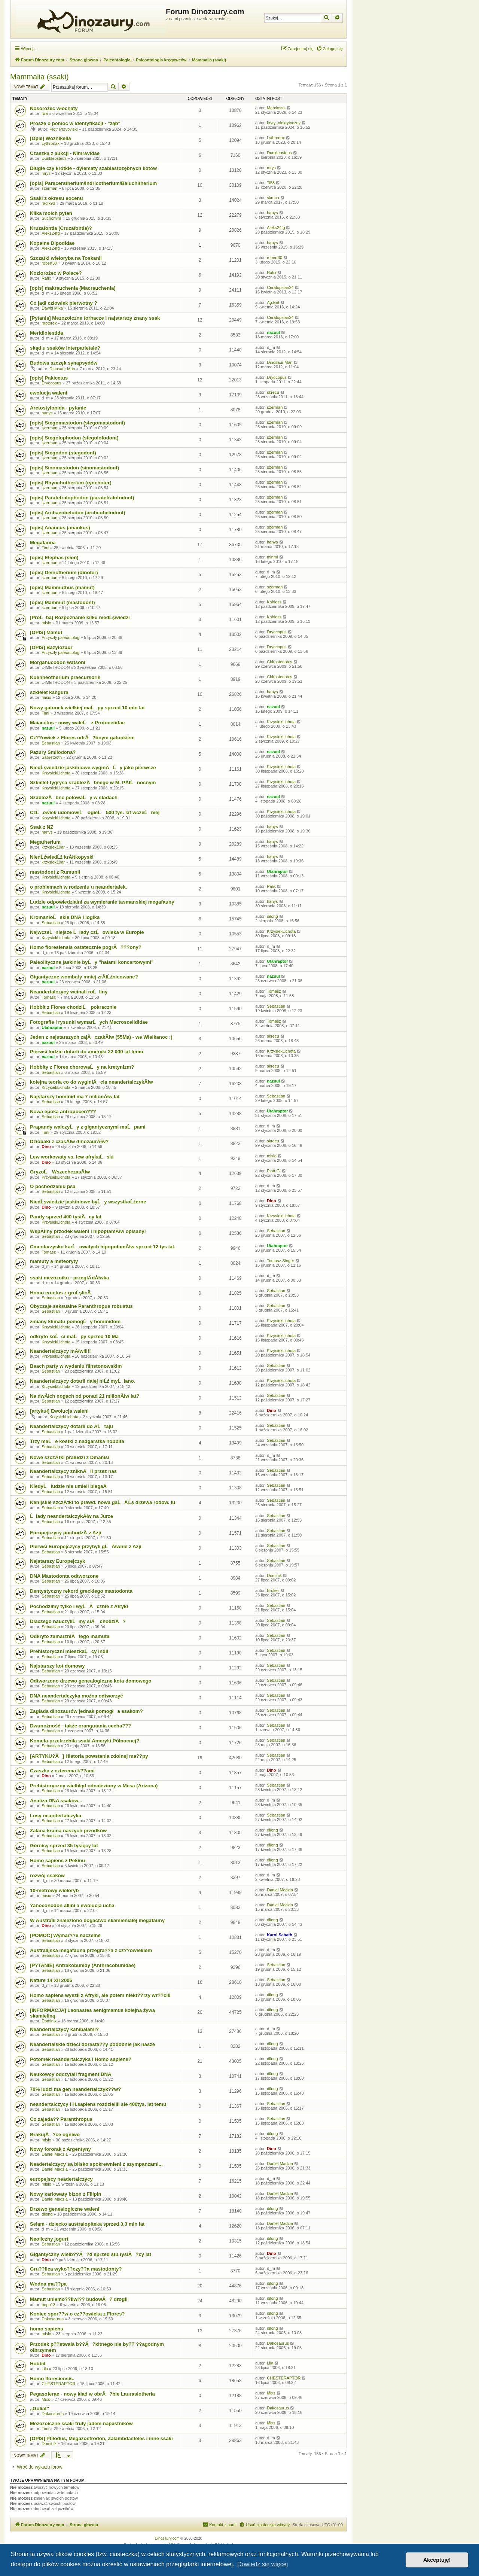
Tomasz (49, 997)
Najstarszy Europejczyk (57, 1561)
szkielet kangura (49, 692)
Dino (46, 1146)
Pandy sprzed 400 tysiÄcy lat (65, 1217)
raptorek (49, 323)
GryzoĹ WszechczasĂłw (60, 1172)
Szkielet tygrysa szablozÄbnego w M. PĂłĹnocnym (93, 782)
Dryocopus (51, 383)
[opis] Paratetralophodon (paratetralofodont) (82, 497)
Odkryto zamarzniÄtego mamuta (69, 1636)
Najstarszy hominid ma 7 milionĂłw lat (75, 1096)
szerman (49, 188)
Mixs (46, 2399)
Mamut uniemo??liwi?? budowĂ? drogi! (79, 2299)
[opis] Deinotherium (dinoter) (64, 572)
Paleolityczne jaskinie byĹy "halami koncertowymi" (91, 962)
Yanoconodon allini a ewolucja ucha (72, 1905)
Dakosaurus (53, 2319)
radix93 (48, 203)
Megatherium (45, 842)
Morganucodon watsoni (57, 662)
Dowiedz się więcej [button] (262, 2564)
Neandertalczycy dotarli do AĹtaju (71, 1426)
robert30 (49, 263)
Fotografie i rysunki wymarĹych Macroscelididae (89, 1022)
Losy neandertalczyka (55, 1815)
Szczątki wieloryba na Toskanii (66, 258)
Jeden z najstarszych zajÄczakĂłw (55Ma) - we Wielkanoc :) (101, 1037)
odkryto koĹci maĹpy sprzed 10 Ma (74, 1336)
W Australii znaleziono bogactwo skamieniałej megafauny (97, 1920)
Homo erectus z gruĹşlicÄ (60, 1292)
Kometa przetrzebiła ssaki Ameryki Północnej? (84, 1741)
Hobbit (38, 2363)
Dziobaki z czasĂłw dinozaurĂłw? (69, 1141)
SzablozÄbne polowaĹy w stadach (74, 797)
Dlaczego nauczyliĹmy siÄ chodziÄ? (78, 1621)
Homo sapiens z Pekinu (57, 1860)
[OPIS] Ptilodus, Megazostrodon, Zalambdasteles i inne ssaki (101, 2438)
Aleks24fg (51, 233)
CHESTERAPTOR (58, 2383)
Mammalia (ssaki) (39, 77)
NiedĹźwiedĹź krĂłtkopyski (62, 857)
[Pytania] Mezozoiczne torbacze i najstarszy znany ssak (95, 318)
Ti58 (271, 182)
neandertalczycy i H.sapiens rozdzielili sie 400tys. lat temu (98, 2104)
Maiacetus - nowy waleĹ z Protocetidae (77, 722)
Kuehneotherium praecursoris (65, 677)
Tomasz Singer (280, 1260)
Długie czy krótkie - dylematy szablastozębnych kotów (93, 168)
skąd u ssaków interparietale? (65, 348)
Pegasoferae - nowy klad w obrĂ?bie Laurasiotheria (92, 2394)
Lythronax (51, 143)
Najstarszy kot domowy (57, 1666)
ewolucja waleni (48, 393)
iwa (45, 113)
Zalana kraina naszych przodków (68, 1830)
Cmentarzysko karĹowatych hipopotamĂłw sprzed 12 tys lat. (103, 1246)
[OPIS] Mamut (46, 632)
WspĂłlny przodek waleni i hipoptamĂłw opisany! (88, 1231)
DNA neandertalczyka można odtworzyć (76, 1696)
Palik (271, 886)
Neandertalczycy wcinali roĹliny (68, 992)
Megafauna (43, 542)
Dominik (274, 1575)
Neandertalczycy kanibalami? (64, 2029)
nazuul (273, 332)
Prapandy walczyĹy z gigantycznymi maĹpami (88, 1127)
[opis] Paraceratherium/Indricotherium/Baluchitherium (93, 183)
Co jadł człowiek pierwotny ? (63, 303)
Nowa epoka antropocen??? (63, 1111)
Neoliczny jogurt (49, 2239)
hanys (272, 212)
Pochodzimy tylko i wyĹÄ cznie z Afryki (79, 1606)
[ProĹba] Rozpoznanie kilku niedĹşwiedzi (80, 617)
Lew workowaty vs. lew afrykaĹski (71, 1157)
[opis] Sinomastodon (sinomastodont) (74, 468)
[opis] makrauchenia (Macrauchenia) (73, 288)
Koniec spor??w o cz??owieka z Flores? (77, 2314)
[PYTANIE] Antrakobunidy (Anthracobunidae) (82, 1965)
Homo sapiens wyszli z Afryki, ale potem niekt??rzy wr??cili (100, 1995)
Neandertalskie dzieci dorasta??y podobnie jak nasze (92, 2044)
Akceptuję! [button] (437, 2560)
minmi (272, 557)
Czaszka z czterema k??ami (62, 1770)
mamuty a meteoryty (54, 1261)
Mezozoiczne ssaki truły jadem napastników (81, 2423)
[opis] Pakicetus (49, 378)
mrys (46, 173)
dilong (272, 916)
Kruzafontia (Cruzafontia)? (61, 228)
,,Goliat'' (39, 2408)
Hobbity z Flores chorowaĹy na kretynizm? (82, 1067)
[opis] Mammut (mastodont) (62, 602)
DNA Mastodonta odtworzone (64, 1576)
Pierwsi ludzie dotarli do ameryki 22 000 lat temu (86, 1051)
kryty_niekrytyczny (283, 123)
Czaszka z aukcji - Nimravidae (65, 153)
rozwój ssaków (47, 1875)
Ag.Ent (273, 302)
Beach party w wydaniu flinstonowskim (76, 1366)
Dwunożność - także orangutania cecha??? (80, 1726)
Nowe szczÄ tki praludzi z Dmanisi (69, 1457)
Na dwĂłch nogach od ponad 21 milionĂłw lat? (84, 1396)
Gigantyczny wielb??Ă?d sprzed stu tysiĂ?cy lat (90, 2254)
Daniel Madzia (280, 1890)
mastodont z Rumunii (55, 872)
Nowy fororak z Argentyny (60, 2149)
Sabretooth (52, 757)
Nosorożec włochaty (54, 108)
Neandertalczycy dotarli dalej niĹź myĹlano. (82, 1381)
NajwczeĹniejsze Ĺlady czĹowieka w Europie (87, 932)
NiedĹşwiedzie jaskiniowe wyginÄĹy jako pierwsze (93, 767)
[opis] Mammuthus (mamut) (62, 587)
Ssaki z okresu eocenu (56, 198)
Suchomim (51, 218)
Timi (45, 547)
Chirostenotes (279, 662)
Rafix (46, 278)
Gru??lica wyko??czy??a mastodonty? (76, 2269)
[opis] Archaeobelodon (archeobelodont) (77, 512)
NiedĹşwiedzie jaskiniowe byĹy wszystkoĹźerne (88, 1202)
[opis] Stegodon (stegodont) (63, 453)
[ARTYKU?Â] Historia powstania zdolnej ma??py (89, 1756)
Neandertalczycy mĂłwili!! (60, 1351)
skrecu (273, 197)
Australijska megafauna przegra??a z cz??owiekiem (91, 1950)
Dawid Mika (52, 308)
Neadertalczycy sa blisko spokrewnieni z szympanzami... (96, 2164)
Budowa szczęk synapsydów (63, 363)
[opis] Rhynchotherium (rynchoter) (71, 482)
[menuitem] (329, 48)
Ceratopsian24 (280, 287)
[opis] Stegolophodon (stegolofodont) (74, 438)
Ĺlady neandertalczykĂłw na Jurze (71, 1516)
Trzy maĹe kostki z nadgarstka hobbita (77, 1441)
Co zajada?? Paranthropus (61, 2119)
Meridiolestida (46, 333)
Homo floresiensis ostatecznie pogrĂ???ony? (85, 947)
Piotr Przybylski (63, 129)
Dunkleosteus (54, 158)
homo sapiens (46, 2329)
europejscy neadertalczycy (61, 2179)
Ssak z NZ (41, 827)
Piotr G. (274, 1171)
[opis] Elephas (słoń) (54, 557)
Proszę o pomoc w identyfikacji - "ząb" (75, 123)
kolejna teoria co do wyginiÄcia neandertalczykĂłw (91, 1082)
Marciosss (276, 108)
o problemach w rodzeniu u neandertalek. (78, 887)
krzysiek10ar (53, 847)
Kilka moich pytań (51, 213)
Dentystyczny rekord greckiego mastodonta (81, 1591)
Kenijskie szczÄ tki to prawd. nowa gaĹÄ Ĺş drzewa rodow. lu (102, 1502)
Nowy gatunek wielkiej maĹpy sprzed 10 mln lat (87, 707)
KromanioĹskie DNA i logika (65, 917)
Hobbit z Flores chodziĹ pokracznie (73, 1007)
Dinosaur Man (62, 368)
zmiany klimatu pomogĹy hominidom (75, 1321)
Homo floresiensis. (52, 2378)
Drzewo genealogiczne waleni (64, 2209)
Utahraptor (277, 871)
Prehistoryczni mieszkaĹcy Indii (69, 1651)
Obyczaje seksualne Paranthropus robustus (81, 1306)
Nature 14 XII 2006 (51, 1980)
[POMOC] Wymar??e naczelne (65, 1935)
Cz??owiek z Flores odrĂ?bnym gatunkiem (82, 737)
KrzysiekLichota (281, 721)
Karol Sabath (279, 1935)
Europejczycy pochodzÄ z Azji (65, 1532)
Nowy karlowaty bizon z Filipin (65, 2194)
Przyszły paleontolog (60, 637)
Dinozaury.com (167, 2538)
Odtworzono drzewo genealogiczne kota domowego (91, 1681)
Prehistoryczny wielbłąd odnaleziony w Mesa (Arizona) (94, 1785)
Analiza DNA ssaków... (56, 1800)
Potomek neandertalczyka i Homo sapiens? (80, 2059)
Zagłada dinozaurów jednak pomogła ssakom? (86, 1711)
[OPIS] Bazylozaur (51, 647)
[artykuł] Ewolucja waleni (59, 1411)
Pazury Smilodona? (53, 752)
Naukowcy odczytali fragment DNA (71, 2074)
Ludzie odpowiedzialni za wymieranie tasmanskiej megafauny (102, 902)
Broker (273, 1590)
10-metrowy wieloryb (54, 1890)
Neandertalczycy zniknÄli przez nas (73, 1471)
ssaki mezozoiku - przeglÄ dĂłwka (69, 1278)
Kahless (274, 602)
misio (46, 623)
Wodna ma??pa (48, 2284)
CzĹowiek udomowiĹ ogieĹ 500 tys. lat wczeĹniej (94, 812)
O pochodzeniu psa (53, 1186)
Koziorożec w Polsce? (56, 273)
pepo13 (48, 2304)
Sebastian (51, 743)
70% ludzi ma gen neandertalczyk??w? (75, 2089)
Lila (45, 2368)
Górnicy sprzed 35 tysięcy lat (64, 1845)
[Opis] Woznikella (50, 138)
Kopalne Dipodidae (52, 243)
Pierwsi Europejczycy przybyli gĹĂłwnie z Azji (85, 1546)
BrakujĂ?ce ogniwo (55, 2134)
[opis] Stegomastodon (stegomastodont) (77, 423)
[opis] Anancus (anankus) (60, 527)
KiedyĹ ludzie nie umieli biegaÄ (70, 1486)
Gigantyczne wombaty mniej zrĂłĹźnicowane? (84, 977)
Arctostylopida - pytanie (58, 408)
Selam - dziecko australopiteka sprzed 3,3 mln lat (87, 2224)
